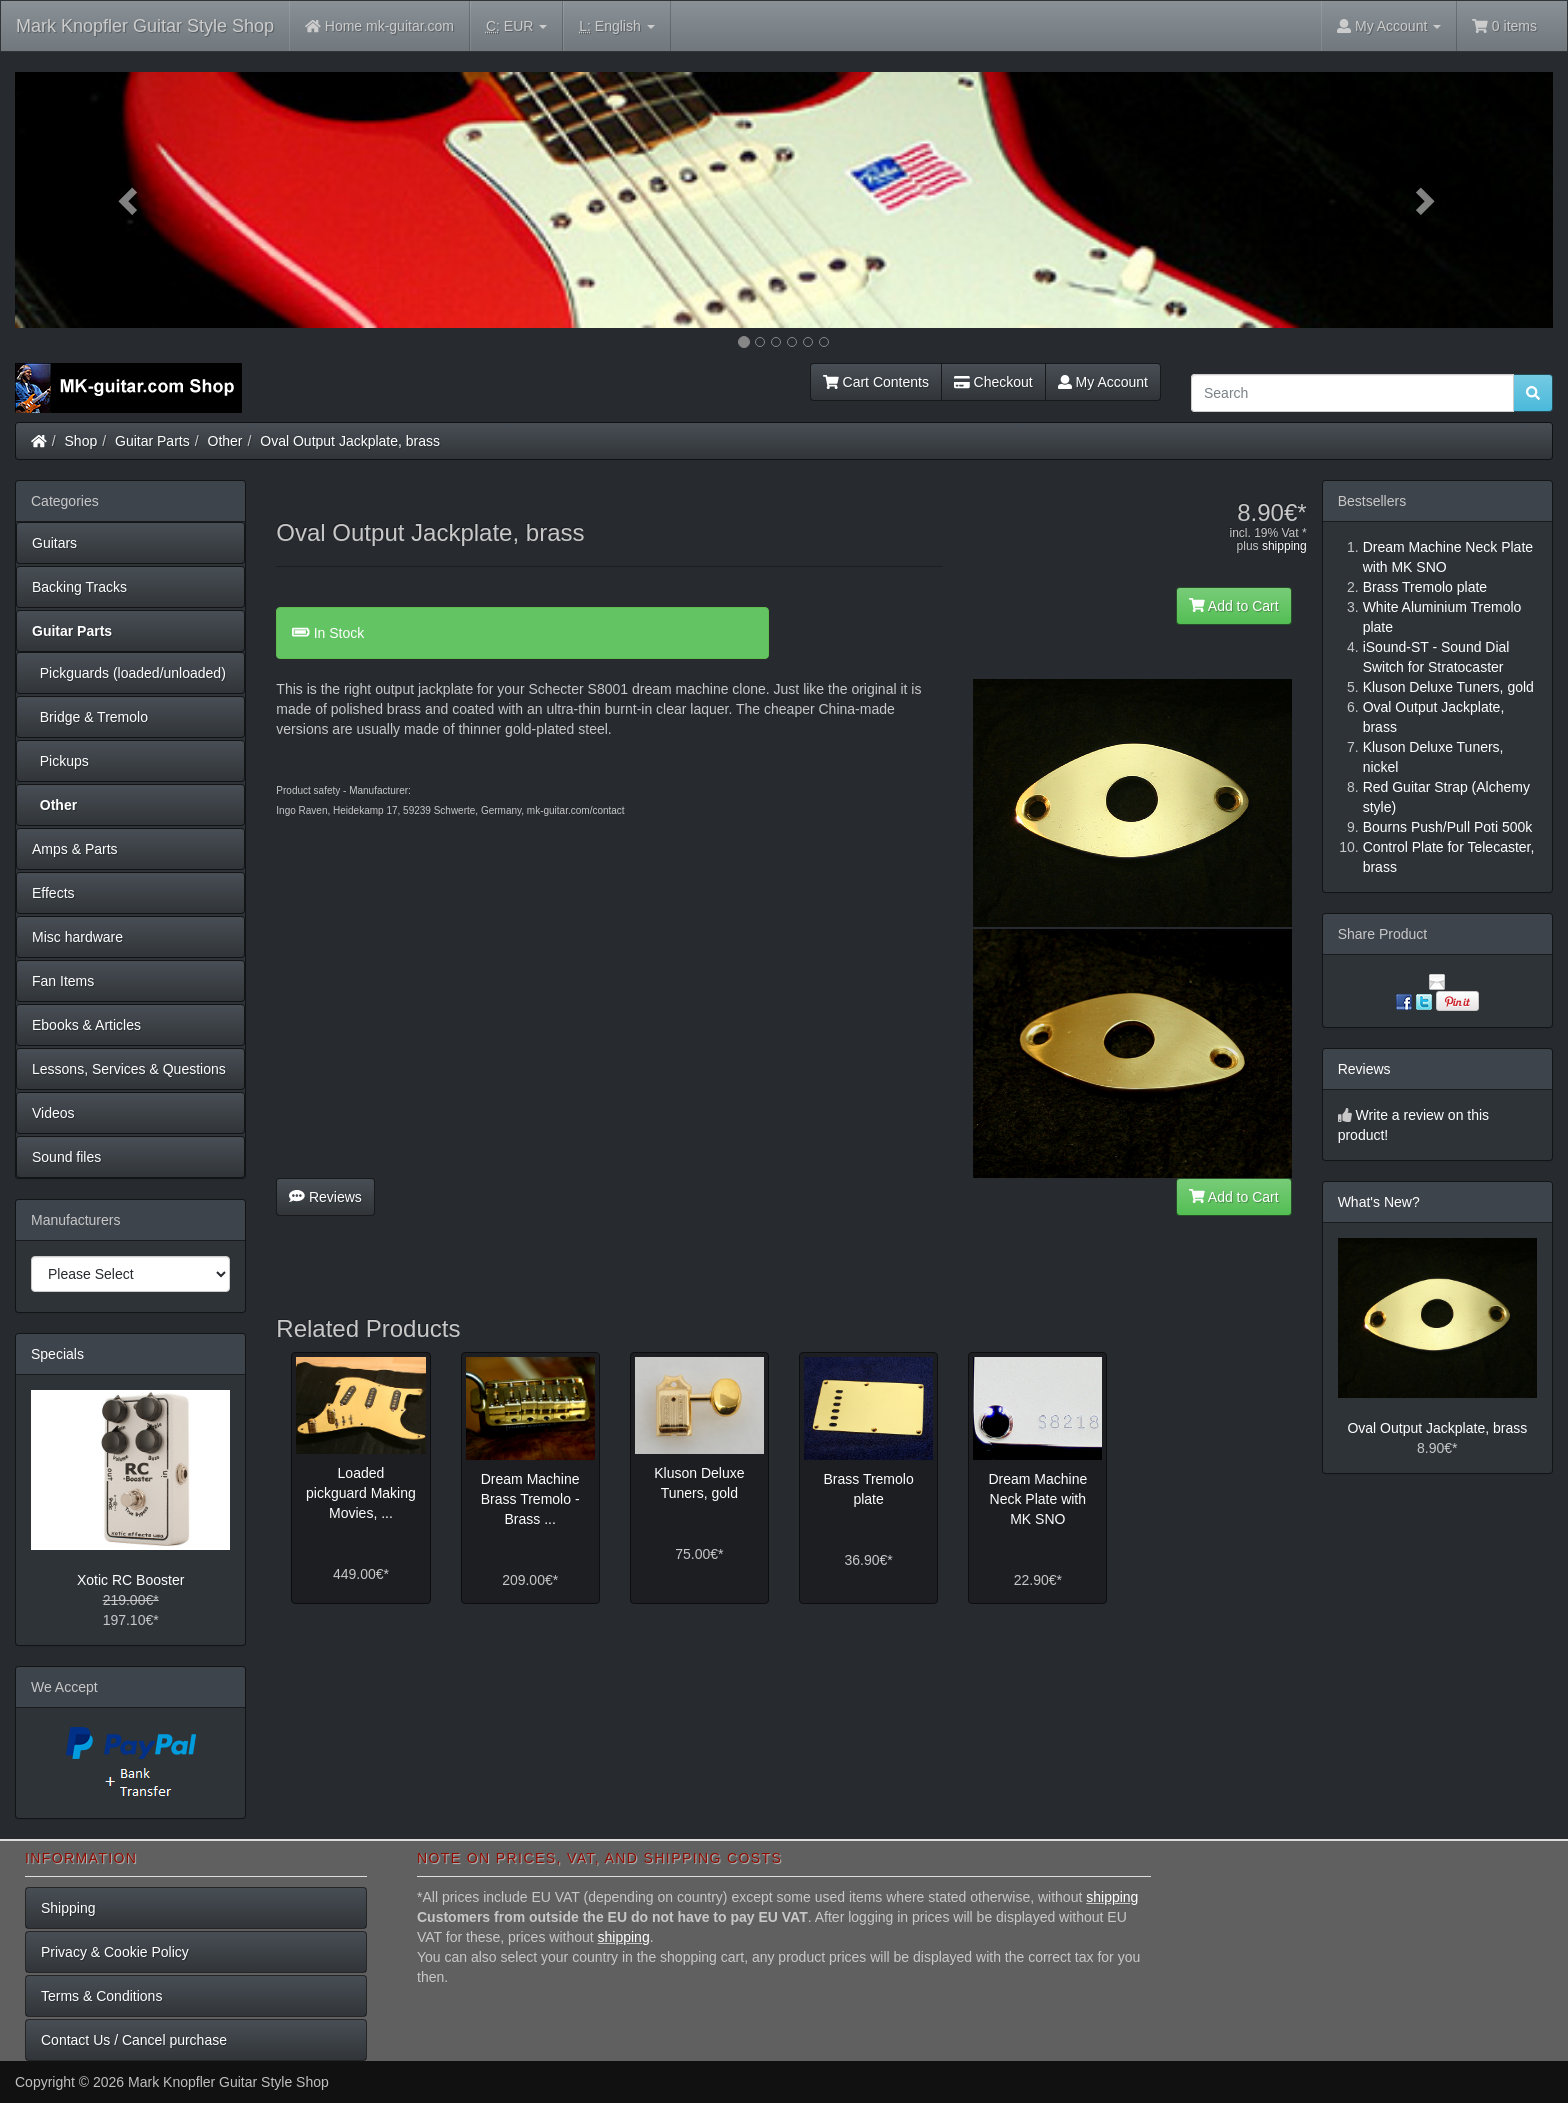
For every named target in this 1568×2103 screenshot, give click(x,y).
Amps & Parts (75, 849)
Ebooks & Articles (86, 1025)
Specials (57, 1354)
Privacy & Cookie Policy (115, 1952)
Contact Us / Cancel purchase (134, 2040)
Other (225, 441)
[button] (130, 200)
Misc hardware (77, 937)
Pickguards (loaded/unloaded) (129, 673)
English (616, 26)
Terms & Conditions (101, 1996)
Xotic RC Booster (130, 1580)
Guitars (54, 543)
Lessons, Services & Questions (129, 1069)
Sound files (66, 1157)
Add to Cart (1234, 606)
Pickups (60, 761)
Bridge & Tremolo (90, 717)
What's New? (1379, 1202)
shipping (1284, 546)
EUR (516, 26)
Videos (53, 1113)
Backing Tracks (79, 587)
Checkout (993, 382)
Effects (53, 893)
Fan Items (63, 981)
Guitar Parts (152, 441)
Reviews (325, 1197)
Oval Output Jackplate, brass (350, 441)
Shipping (68, 1908)
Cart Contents (876, 382)
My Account (1103, 382)
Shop (81, 441)
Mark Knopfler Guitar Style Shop (145, 26)
